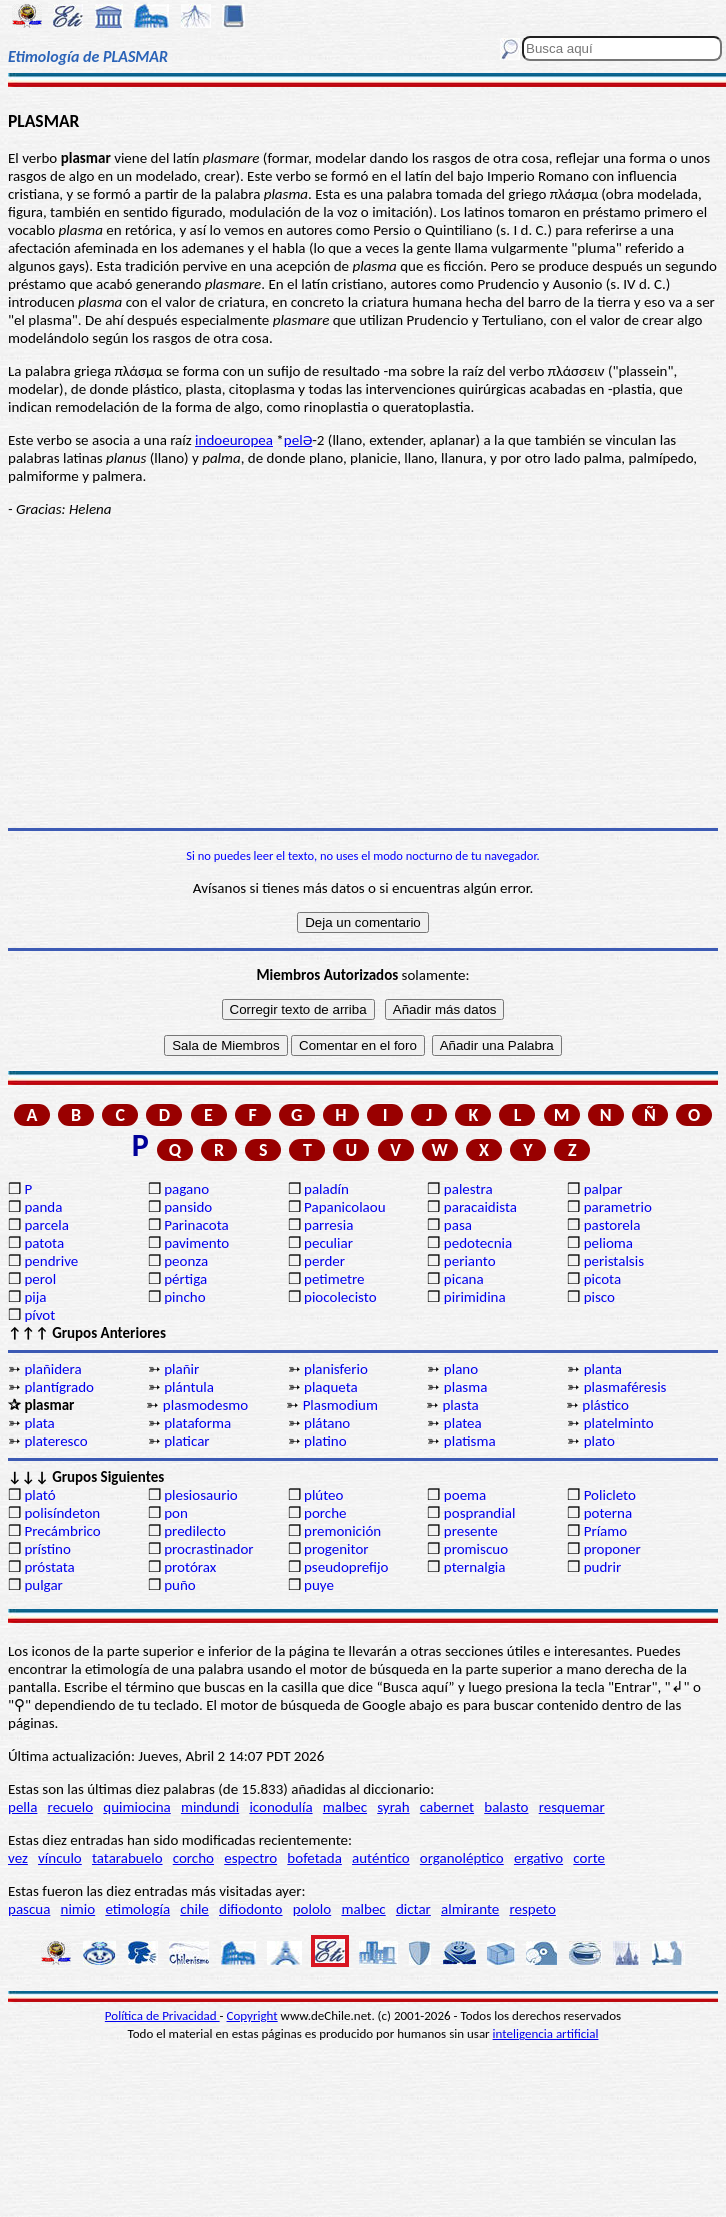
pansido (188, 1207)
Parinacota (196, 1225)
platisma (470, 1441)
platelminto (619, 1423)
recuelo (71, 1807)
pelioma (608, 1243)
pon (176, 1513)
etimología (137, 1909)
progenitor (336, 1549)
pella (22, 1807)
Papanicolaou (345, 1207)
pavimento (196, 1243)
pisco (599, 1297)
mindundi (210, 1807)
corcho (193, 1858)
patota (44, 1243)
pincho (184, 1297)
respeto (532, 1909)
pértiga (185, 1279)
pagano (186, 1189)
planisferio (336, 1369)
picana (464, 1279)
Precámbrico (62, 1531)
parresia (328, 1225)
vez (18, 1858)
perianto (470, 1261)
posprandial (479, 1513)
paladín (326, 1189)
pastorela (612, 1225)
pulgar (43, 1585)
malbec (345, 1807)
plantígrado (59, 1387)
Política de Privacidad (162, 2015)
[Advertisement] (363, 673)
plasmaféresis (625, 1387)
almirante (470, 1909)
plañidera (52, 1369)
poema (465, 1495)
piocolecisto (340, 1297)
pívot (39, 1315)
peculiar (328, 1243)
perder (324, 1261)
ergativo (538, 1858)
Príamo (606, 1531)
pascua (29, 1909)
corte (589, 1858)
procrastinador (208, 1549)
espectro (250, 1858)
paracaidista (480, 1207)
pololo (312, 1909)
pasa (458, 1225)
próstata (49, 1567)
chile (194, 1909)
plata (39, 1423)
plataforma (197, 1423)
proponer (612, 1549)
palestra (468, 1189)
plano (461, 1369)
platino (325, 1441)
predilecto (195, 1531)
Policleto (610, 1495)
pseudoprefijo (346, 1567)
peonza (186, 1261)
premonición (342, 1531)
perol (40, 1279)
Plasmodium (340, 1405)
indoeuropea (234, 440)
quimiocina (136, 1807)
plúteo (323, 1495)
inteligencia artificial (546, 2033)
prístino (47, 1549)
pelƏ (298, 440)
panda (43, 1207)
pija (35, 1297)
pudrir (603, 1567)
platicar (186, 1441)
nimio (78, 1909)
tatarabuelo (127, 1858)
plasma (466, 1387)
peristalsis (614, 1261)
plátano (327, 1423)
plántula (189, 1387)
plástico (605, 1405)
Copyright (252, 2015)
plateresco (55, 1441)
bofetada (314, 1858)
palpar (603, 1189)
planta (603, 1369)
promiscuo (476, 1549)
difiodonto (251, 1909)
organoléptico (462, 1858)
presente (471, 1531)
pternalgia (475, 1567)
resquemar (572, 1807)
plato (599, 1441)
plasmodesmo (205, 1405)
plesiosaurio (201, 1495)
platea (463, 1423)
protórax (190, 1567)
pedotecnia (478, 1243)
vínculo (60, 1858)
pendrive (51, 1261)
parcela (46, 1225)
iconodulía (280, 1807)
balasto (506, 1807)
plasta (460, 1405)
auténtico (381, 1858)
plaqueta (331, 1387)
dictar (413, 1909)
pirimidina (475, 1297)
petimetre (334, 1279)
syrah (393, 1807)
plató (39, 1495)
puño (180, 1585)
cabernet (447, 1807)
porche (325, 1513)
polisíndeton (62, 1513)
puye (319, 1585)
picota (602, 1279)
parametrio (618, 1207)
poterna (608, 1513)
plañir (181, 1369)
